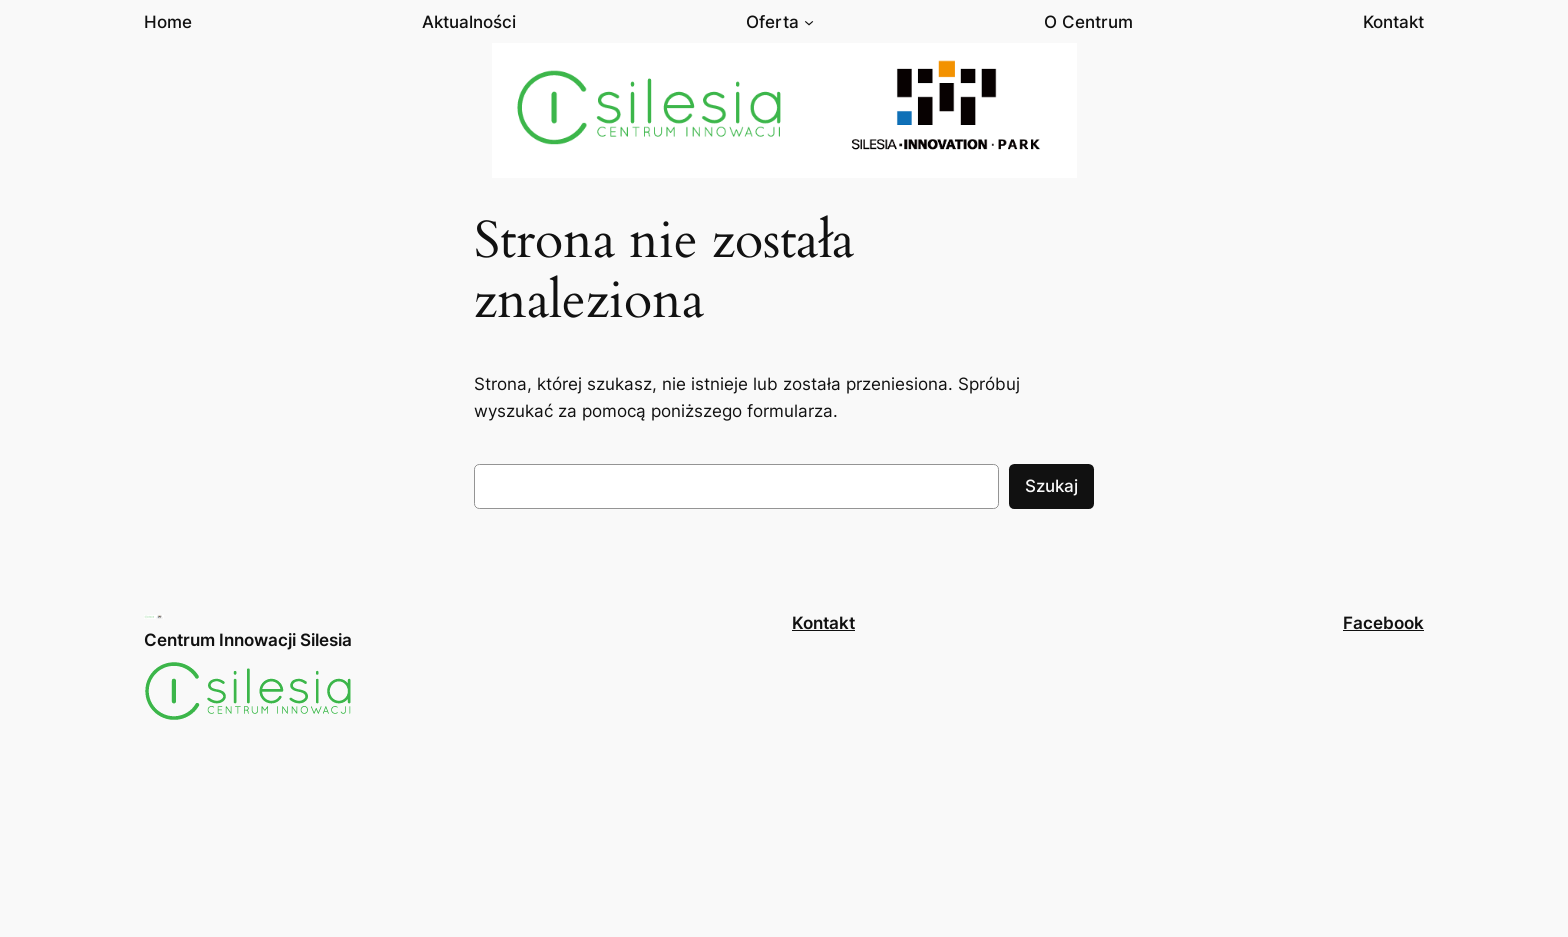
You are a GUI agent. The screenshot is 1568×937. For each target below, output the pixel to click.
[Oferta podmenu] (809, 22)
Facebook (1383, 623)
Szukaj (1051, 486)
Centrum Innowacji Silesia (248, 640)
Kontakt (823, 623)
